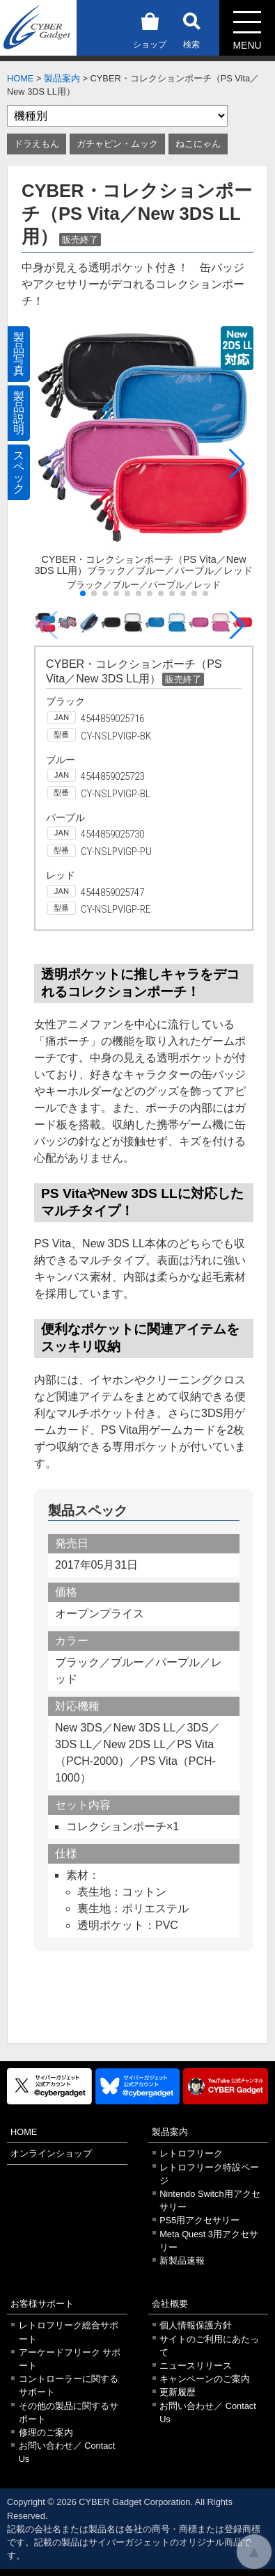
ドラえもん (36, 143)
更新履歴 (177, 2392)
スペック (18, 472)
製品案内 (62, 78)
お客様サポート (42, 2303)
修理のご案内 (46, 2432)
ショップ (149, 28)
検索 (191, 28)
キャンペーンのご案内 (204, 2379)
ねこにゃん (198, 143)
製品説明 (18, 412)
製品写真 (18, 353)
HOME (20, 78)
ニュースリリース (195, 2365)
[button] (237, 464)
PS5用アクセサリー (199, 2220)
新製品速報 (182, 2260)
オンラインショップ (51, 2153)
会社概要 (170, 2303)
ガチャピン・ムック (117, 143)
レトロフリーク (191, 2153)
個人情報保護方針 (195, 2325)
